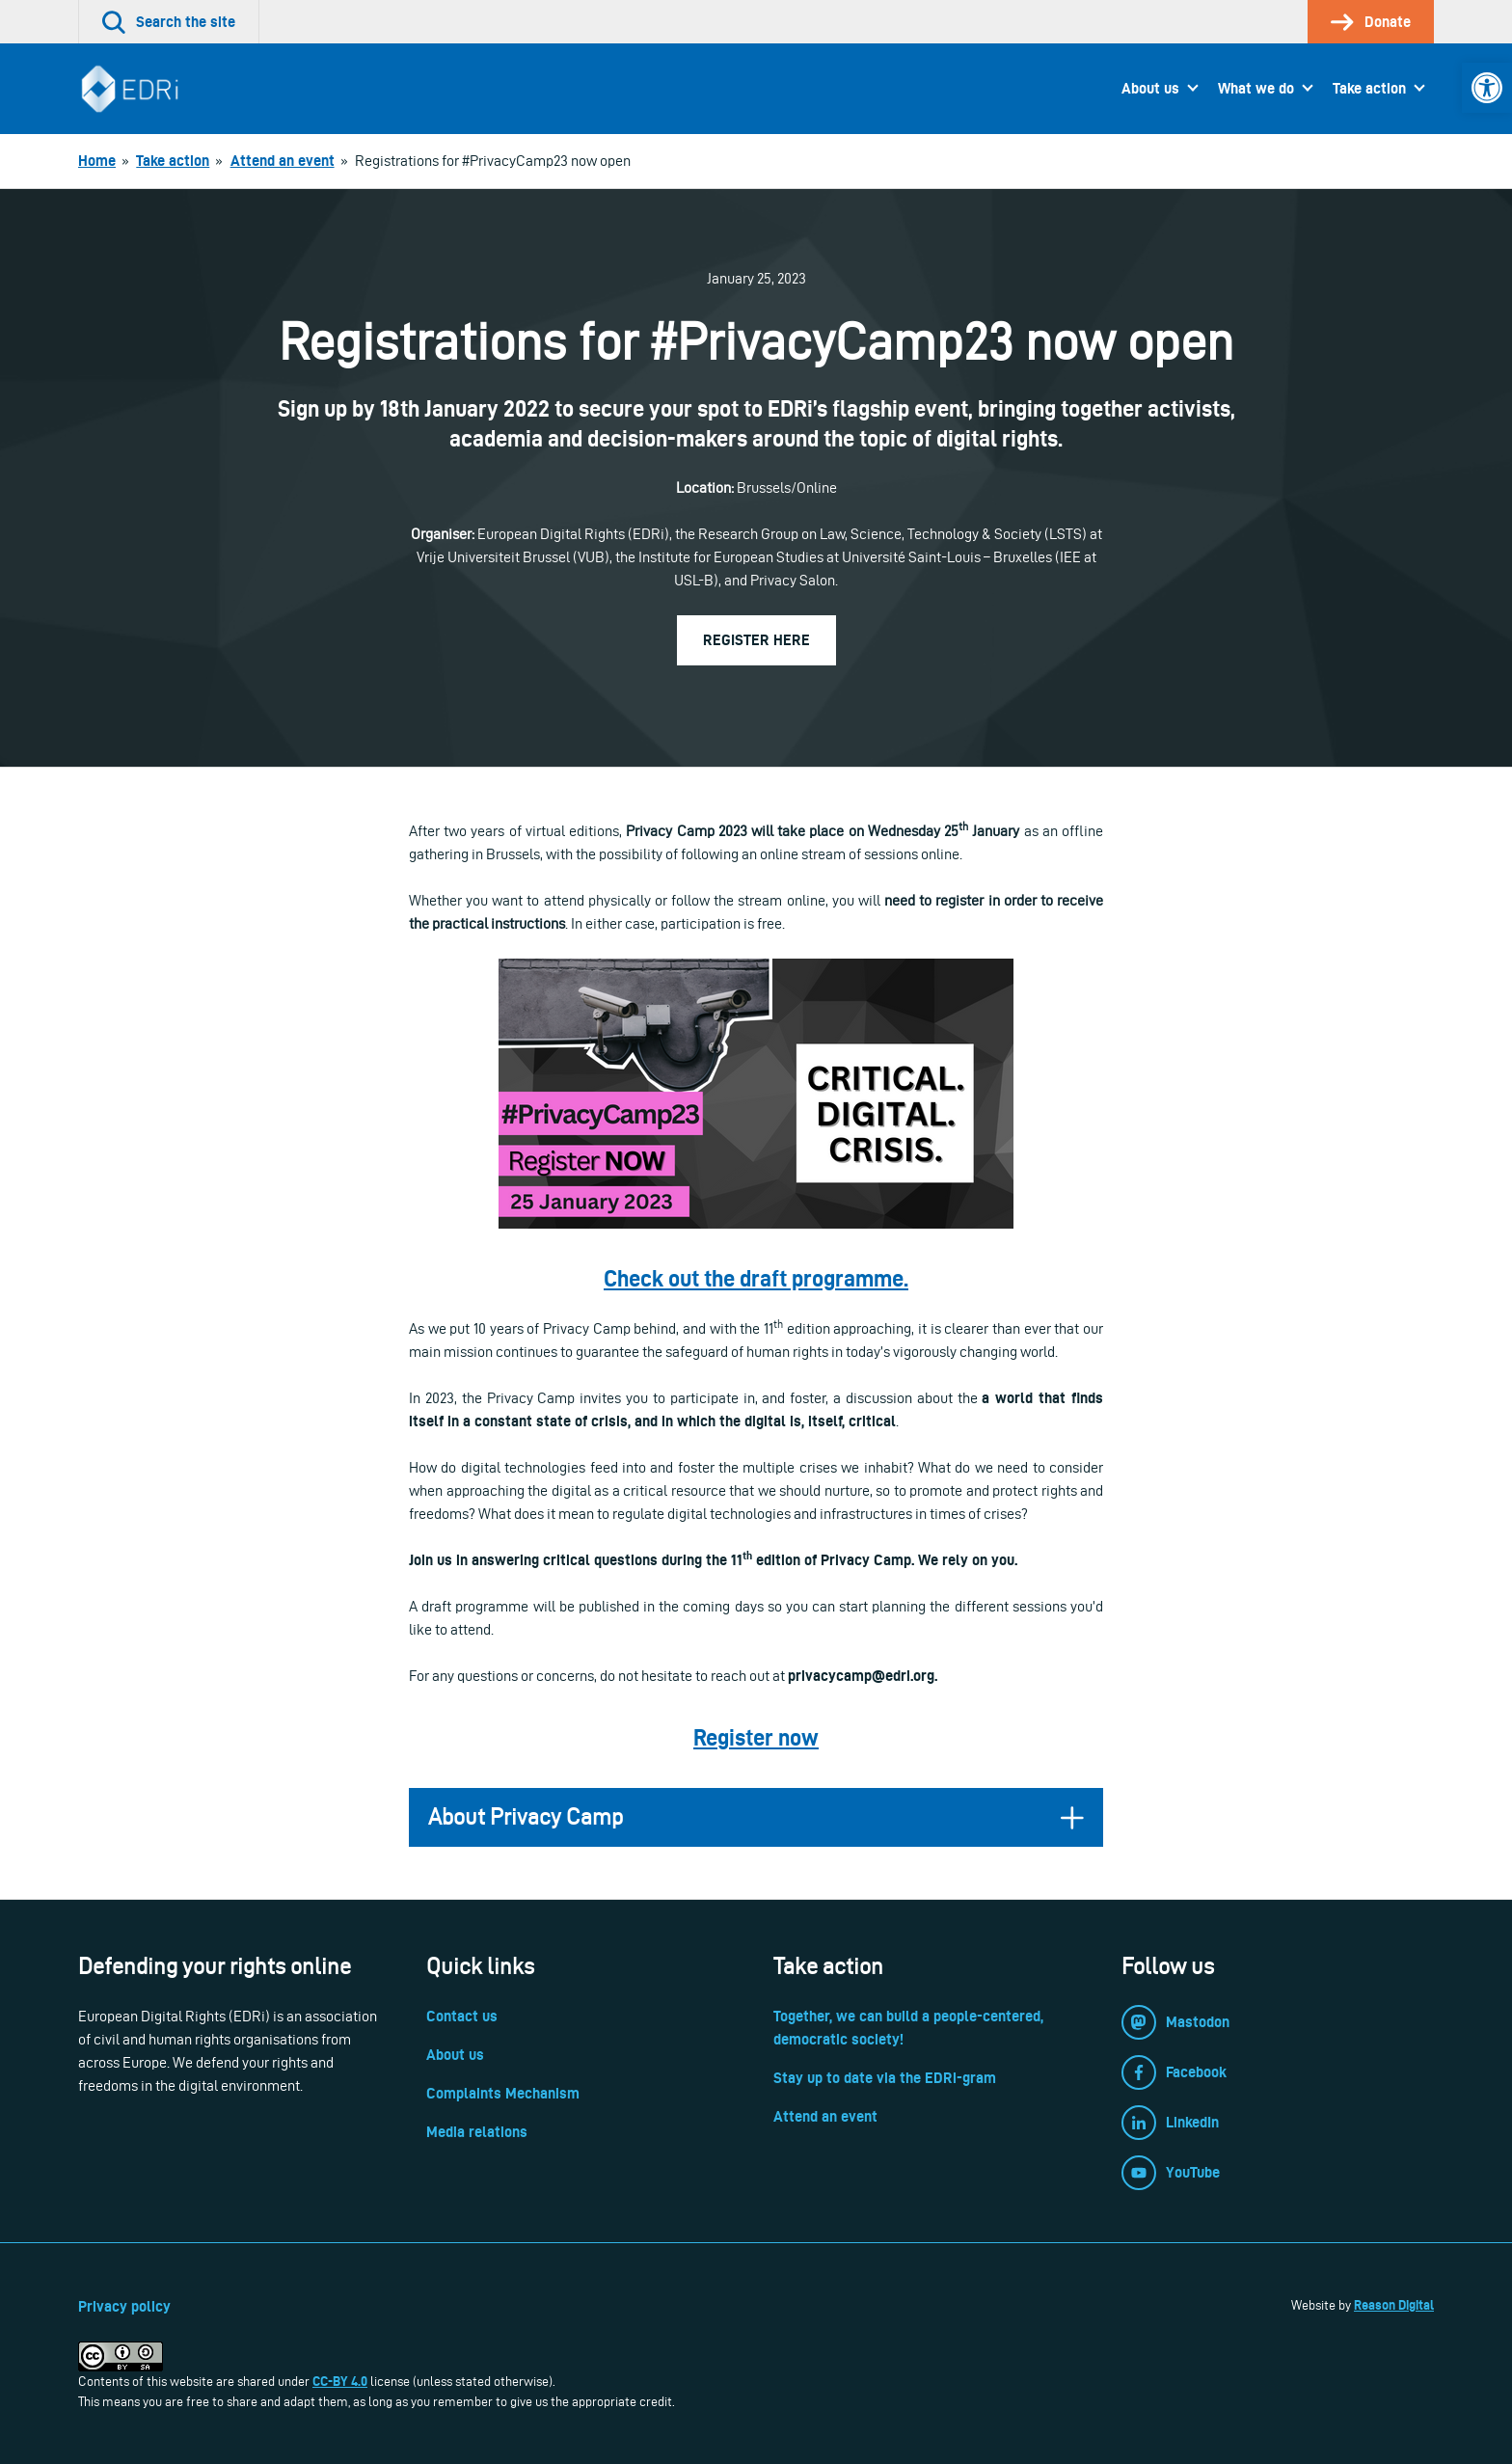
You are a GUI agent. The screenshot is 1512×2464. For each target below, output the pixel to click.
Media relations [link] (476, 2132)
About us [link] (1150, 88)
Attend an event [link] (825, 2116)
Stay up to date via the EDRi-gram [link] (884, 2078)
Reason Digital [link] (1394, 2305)
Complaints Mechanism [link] (503, 2093)
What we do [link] (1256, 88)
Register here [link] (756, 640)
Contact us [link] (462, 2016)
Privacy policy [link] (124, 2306)
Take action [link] (1369, 88)
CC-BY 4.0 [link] (339, 2381)
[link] (1487, 88)
